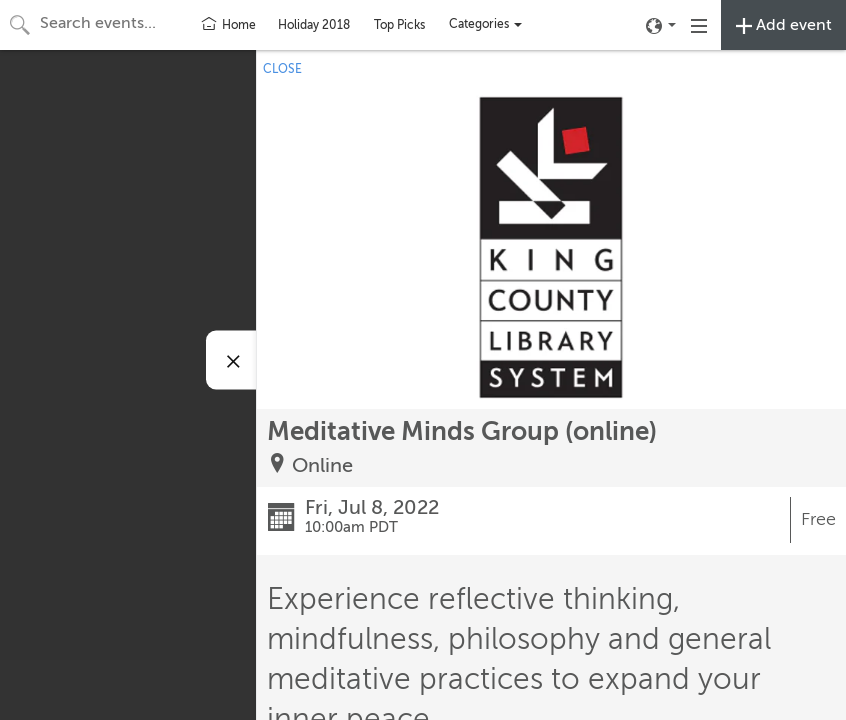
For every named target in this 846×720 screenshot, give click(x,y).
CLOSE (282, 69)
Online (322, 465)
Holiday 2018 (314, 25)
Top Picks (399, 25)
